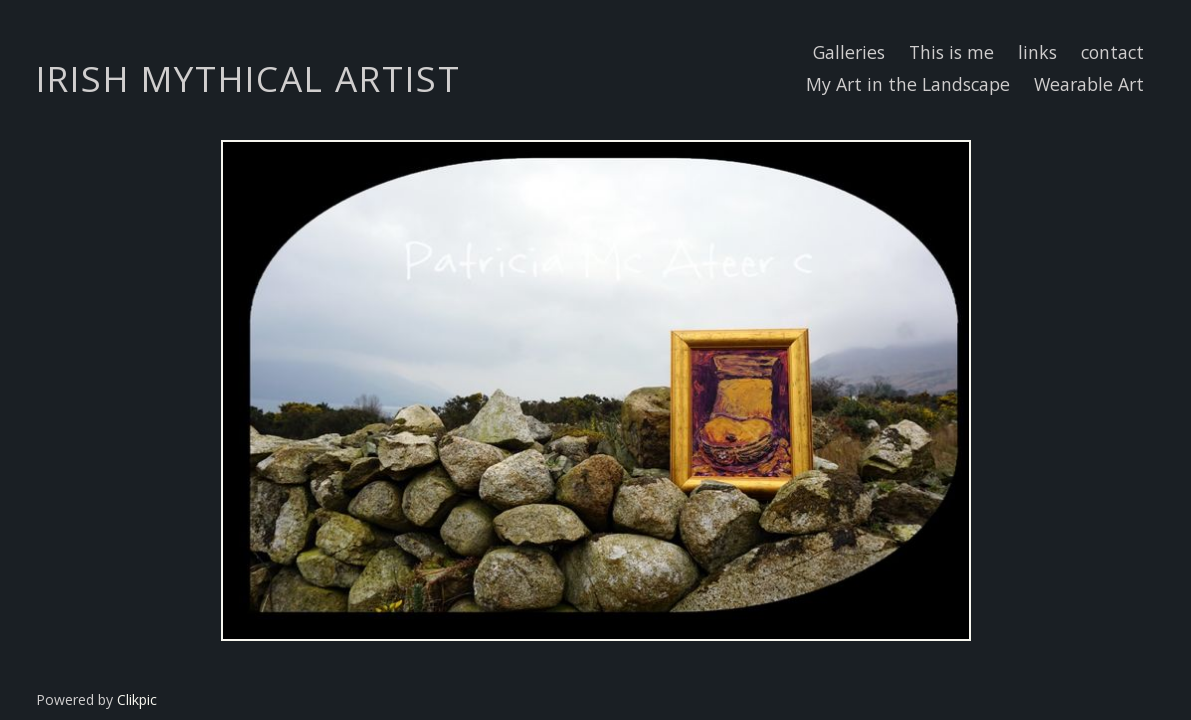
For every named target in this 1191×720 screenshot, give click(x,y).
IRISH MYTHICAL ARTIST (248, 78)
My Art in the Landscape (908, 84)
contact (1112, 52)
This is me (951, 52)
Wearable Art (1089, 84)
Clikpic (137, 699)
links (1037, 52)
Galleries (849, 52)
